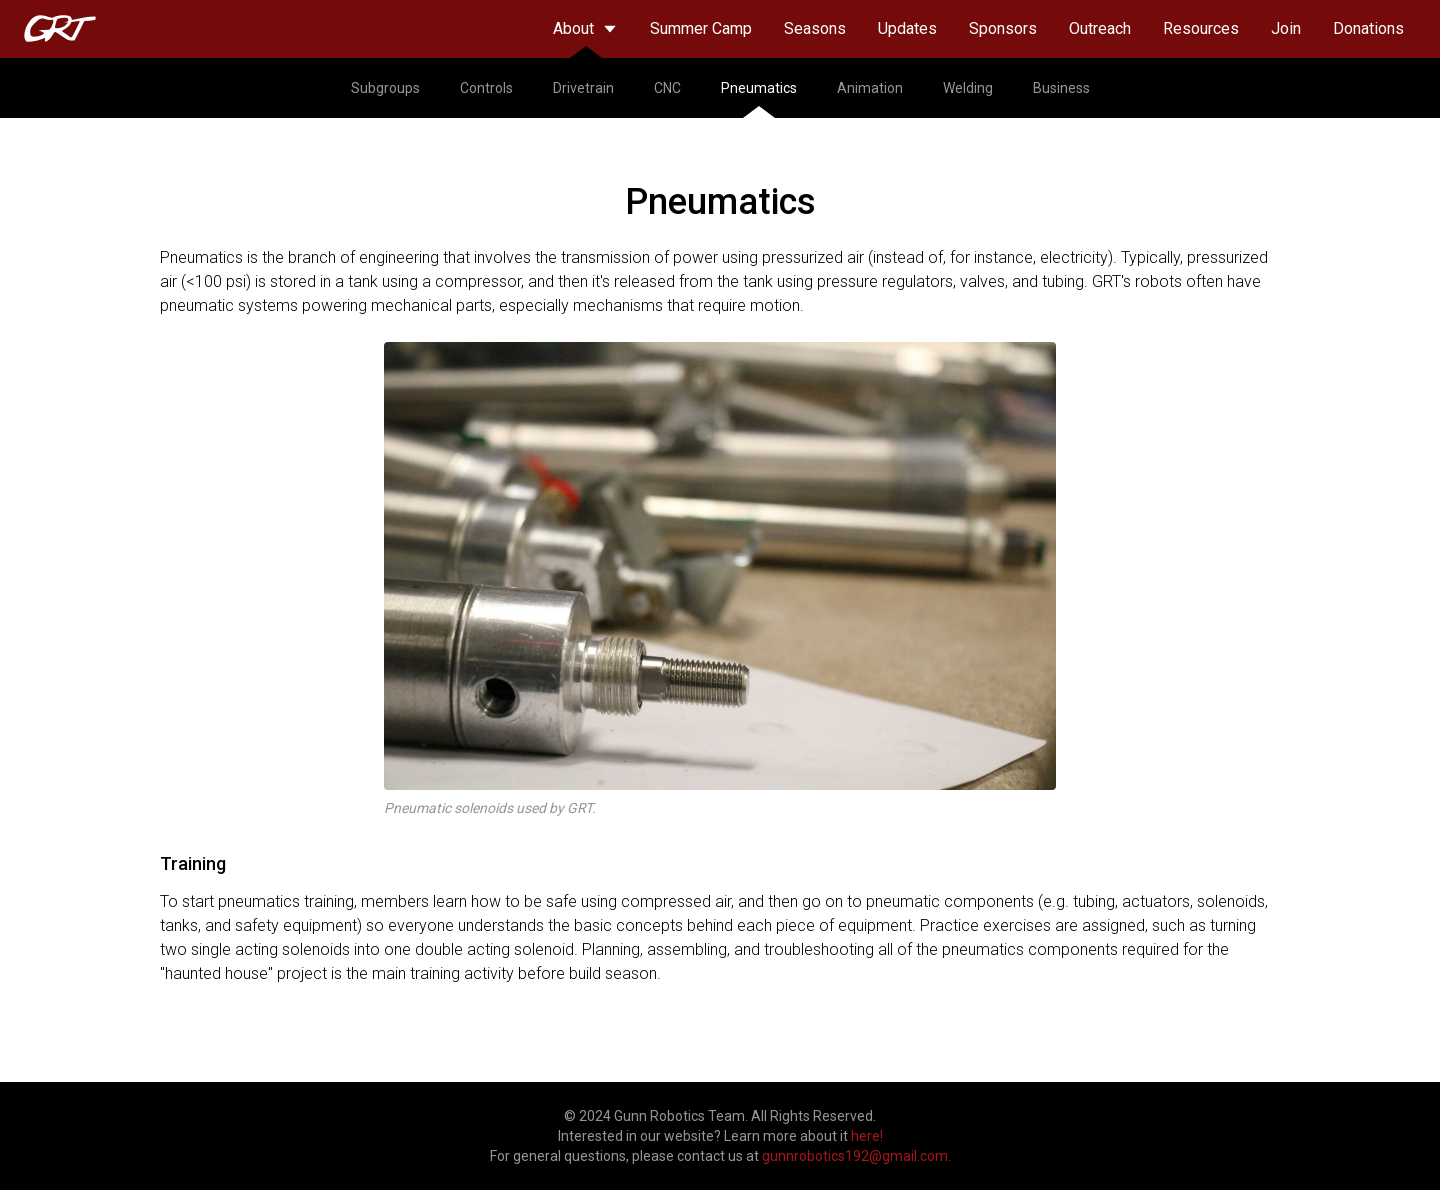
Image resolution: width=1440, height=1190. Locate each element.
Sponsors (1003, 28)
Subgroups (385, 88)
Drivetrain (583, 88)
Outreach (1100, 28)
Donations (1368, 28)
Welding (968, 88)
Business (1061, 88)
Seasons (815, 28)
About (585, 38)
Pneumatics (759, 99)
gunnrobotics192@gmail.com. (856, 1156)
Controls (486, 88)
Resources (1201, 28)
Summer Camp (701, 28)
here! (867, 1136)
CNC (667, 88)
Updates (907, 28)
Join (1286, 28)
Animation (870, 88)
